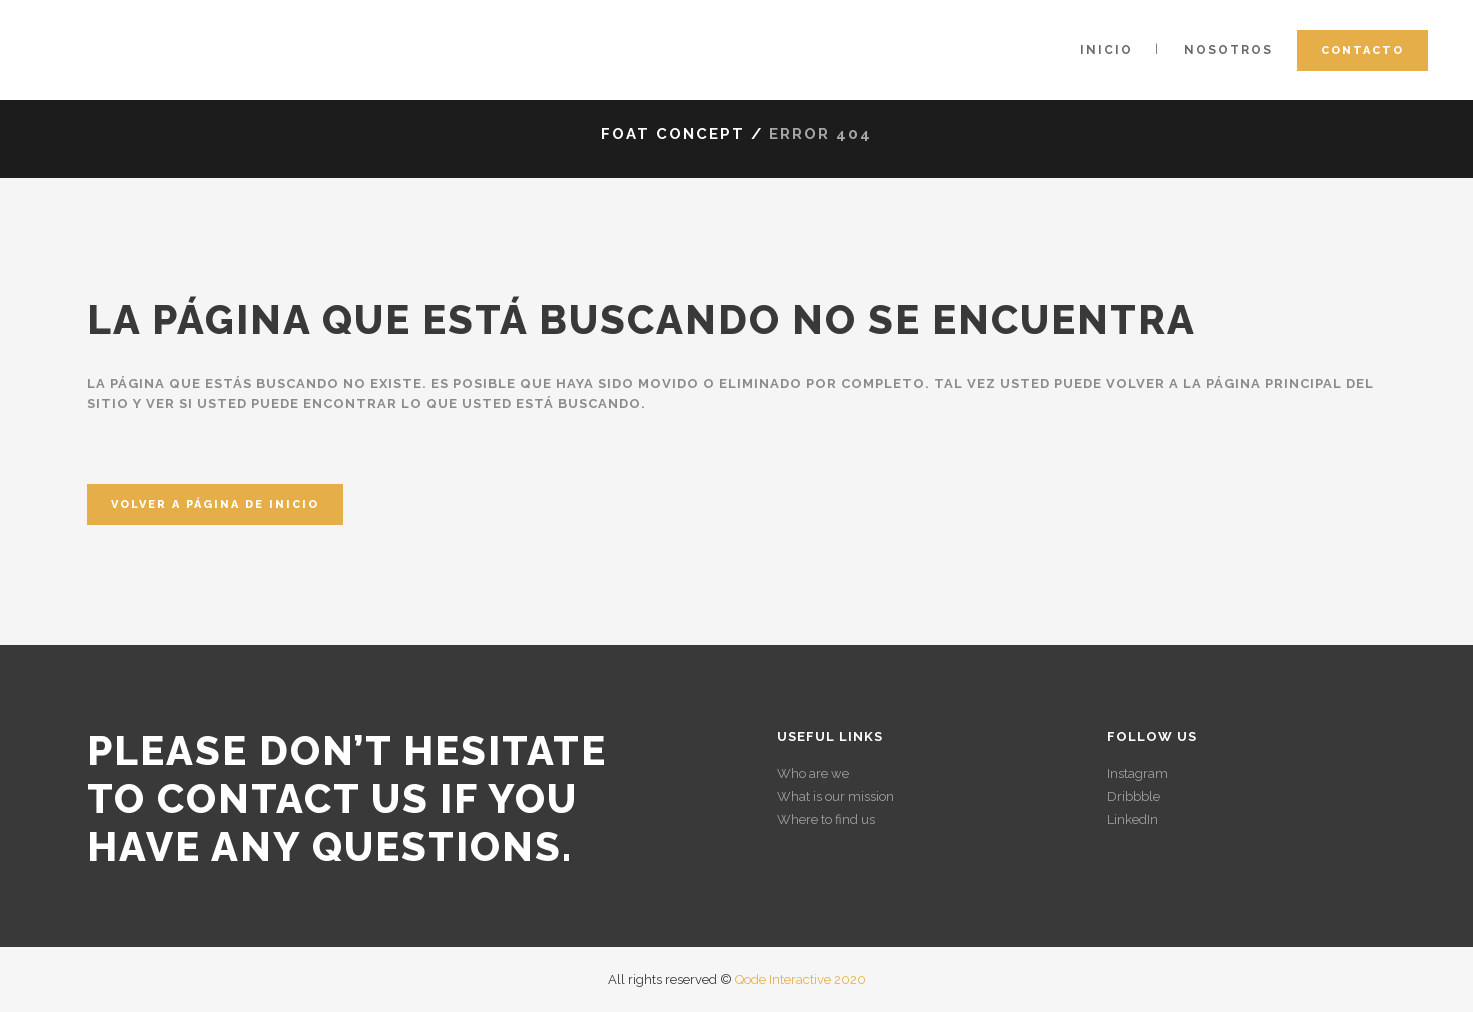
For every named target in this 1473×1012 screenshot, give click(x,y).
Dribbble (1133, 796)
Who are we (813, 773)
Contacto (1362, 50)
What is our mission (835, 796)
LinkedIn (1132, 819)
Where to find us (826, 819)
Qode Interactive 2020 (800, 979)
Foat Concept (673, 134)
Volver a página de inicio (215, 504)
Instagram (1137, 773)
